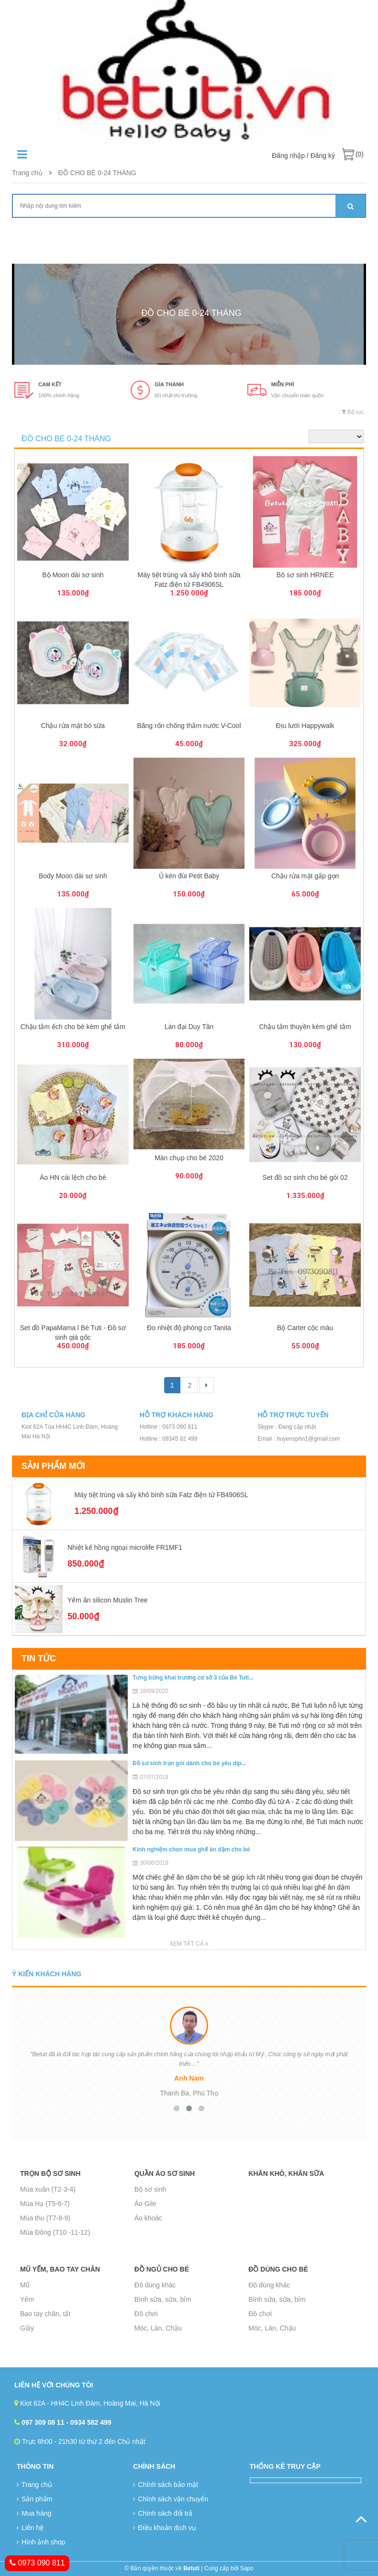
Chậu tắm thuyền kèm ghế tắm (305, 1026)
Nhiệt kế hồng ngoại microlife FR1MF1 (124, 1547)
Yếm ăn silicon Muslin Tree (107, 1600)
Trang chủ (27, 173)
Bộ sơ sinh (150, 2189)
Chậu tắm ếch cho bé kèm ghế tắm (73, 1026)
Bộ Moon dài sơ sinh (72, 575)
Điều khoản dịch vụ (164, 2527)
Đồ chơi (146, 2314)
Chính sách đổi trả (162, 2513)
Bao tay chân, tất (45, 2314)
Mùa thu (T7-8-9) (45, 2218)
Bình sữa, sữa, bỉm (162, 2299)
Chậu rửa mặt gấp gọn (305, 876)
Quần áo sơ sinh (164, 2173)
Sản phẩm (34, 2499)
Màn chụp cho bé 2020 (189, 1158)
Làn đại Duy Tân (189, 1026)
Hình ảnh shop (41, 2542)
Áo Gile (145, 2203)
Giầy (27, 2328)
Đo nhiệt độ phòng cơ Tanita (189, 1328)
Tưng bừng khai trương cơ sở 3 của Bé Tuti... (193, 1677)
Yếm (27, 2299)
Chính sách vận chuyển (170, 2499)
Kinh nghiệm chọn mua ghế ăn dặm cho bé (191, 1849)
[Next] (206, 1385)
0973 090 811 (37, 2563)
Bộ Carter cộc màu (305, 1328)
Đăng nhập (288, 155)
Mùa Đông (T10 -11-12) (55, 2232)
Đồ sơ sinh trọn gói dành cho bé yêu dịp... (189, 1763)
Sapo (247, 2568)
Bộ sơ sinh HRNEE (305, 575)
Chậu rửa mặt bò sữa (73, 725)
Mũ (24, 2285)
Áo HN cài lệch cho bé (73, 1177)
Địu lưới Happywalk (305, 725)
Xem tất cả (189, 1943)
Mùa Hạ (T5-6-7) (45, 2203)
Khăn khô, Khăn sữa (286, 2173)
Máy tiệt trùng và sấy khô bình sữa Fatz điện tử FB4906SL (161, 1495)
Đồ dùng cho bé (278, 2269)
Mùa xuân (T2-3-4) (48, 2189)
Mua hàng (34, 2513)
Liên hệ (30, 2527)
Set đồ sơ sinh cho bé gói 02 (305, 1177)
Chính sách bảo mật (165, 2484)
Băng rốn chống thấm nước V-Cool (189, 725)
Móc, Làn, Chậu (158, 2328)
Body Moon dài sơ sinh (73, 876)
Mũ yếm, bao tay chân (60, 2269)
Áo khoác (148, 2218)
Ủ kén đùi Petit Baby (189, 876)
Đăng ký (323, 155)
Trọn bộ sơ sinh (50, 2173)
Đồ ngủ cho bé (161, 2269)
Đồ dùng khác (155, 2285)
